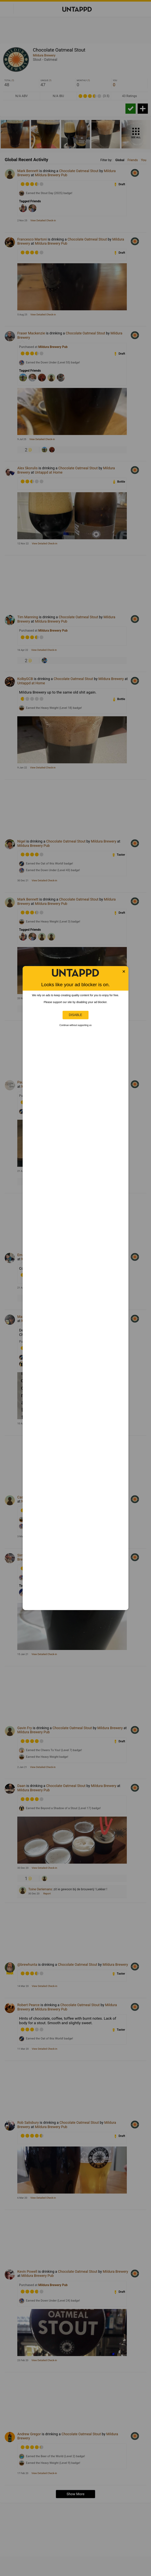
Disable (75, 1015)
